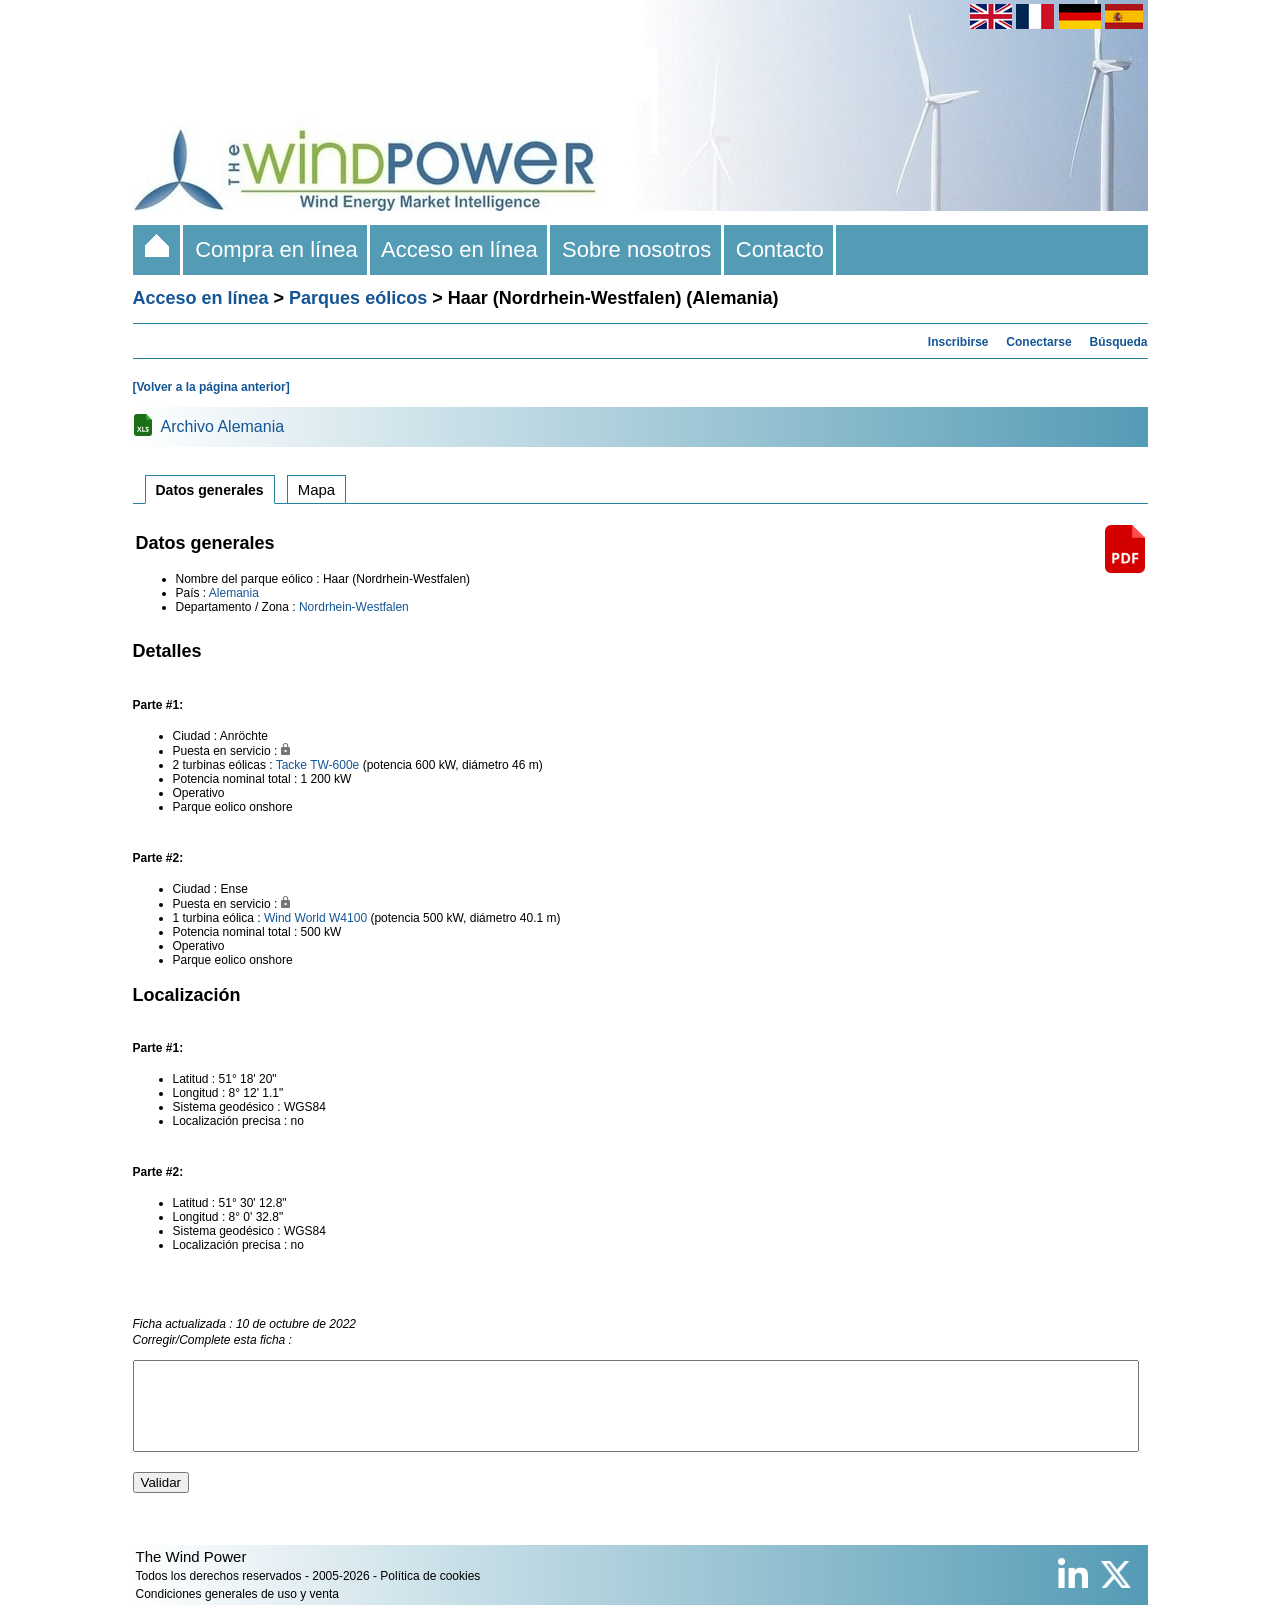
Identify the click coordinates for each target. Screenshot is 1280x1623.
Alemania (234, 593)
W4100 (348, 918)
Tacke (291, 765)
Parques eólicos (358, 298)
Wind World (295, 918)
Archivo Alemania (223, 426)
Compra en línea (276, 249)
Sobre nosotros (637, 249)
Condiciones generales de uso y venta (237, 1612)
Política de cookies (430, 1594)
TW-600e (334, 765)
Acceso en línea (460, 249)
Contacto (780, 249)
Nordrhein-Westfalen (354, 607)
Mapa (317, 489)
